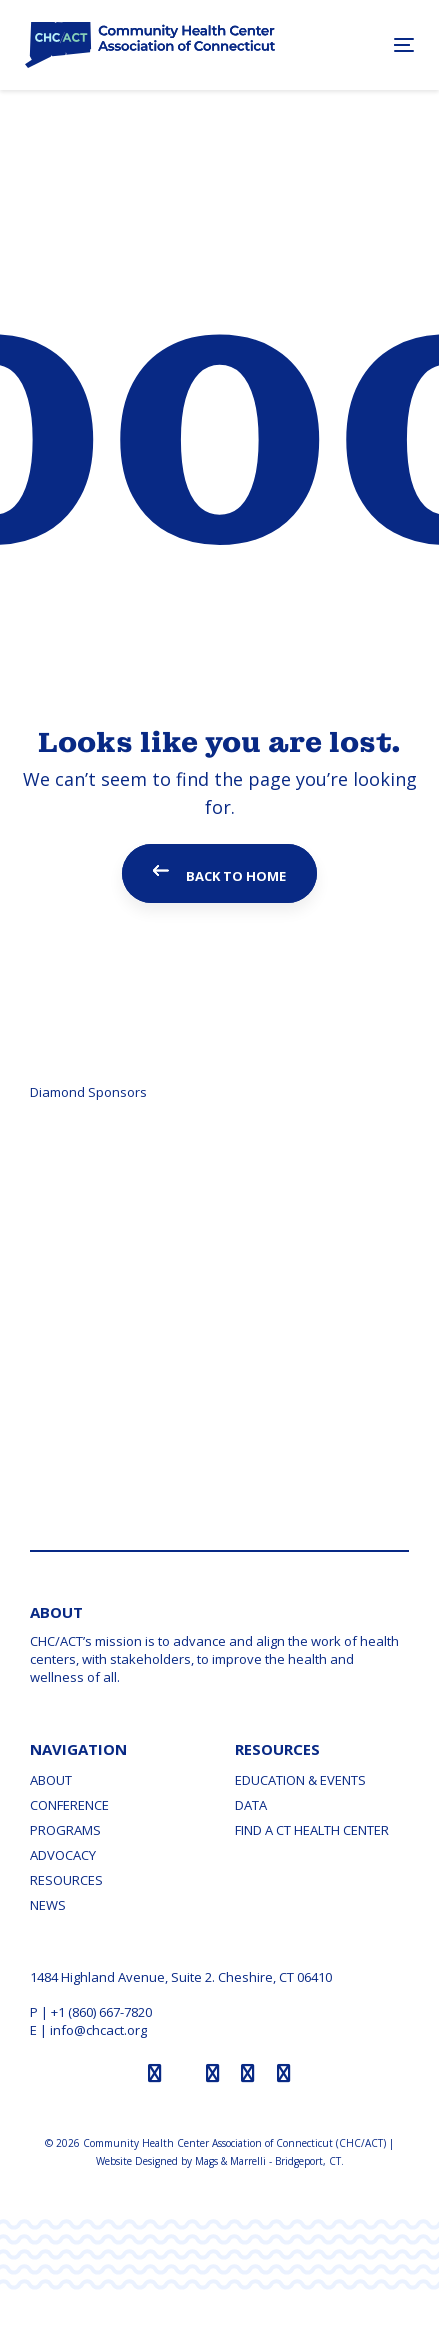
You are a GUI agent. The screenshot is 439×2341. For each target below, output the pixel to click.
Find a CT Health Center (312, 1830)
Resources (66, 1880)
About (51, 1780)
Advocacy (63, 1855)
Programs (65, 1830)
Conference (69, 1805)
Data (251, 1805)
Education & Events (300, 1780)
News (48, 1905)
